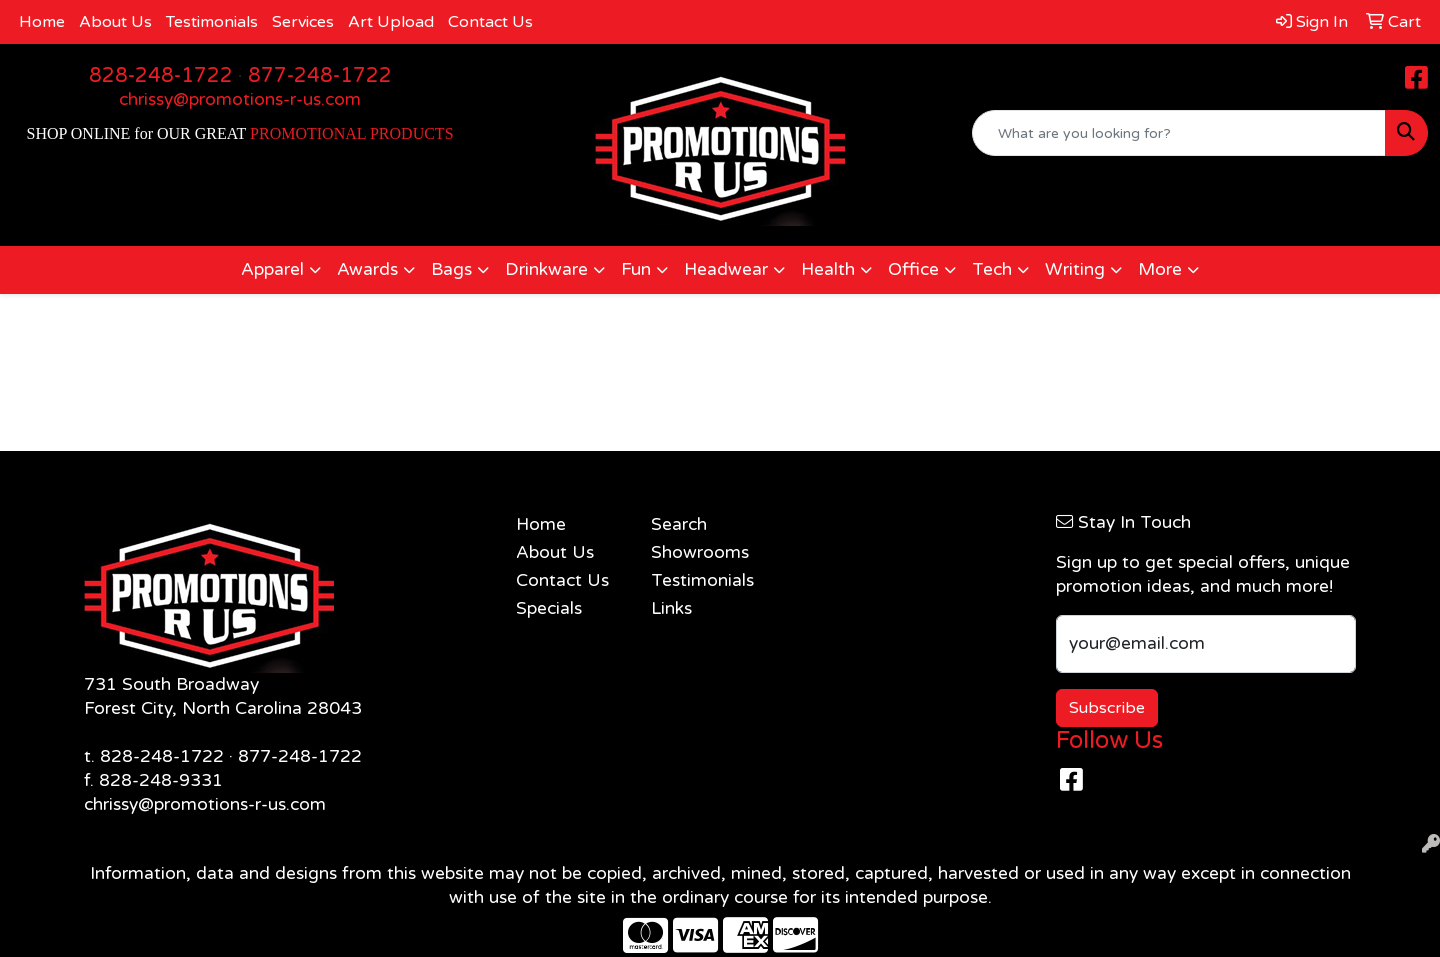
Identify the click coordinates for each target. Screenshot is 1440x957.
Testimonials (212, 22)
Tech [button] (992, 269)
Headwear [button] (726, 269)
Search (679, 524)
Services (303, 22)
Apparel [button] (272, 269)
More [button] (1160, 269)
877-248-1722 (320, 76)
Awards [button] (367, 269)
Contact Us (490, 22)
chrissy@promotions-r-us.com (240, 99)
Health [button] (828, 269)
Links (671, 608)
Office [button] (913, 269)
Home (42, 22)
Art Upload (391, 22)
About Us (115, 22)
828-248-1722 (161, 76)
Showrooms (700, 552)
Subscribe (1107, 708)
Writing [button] (1075, 269)
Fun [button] (636, 269)
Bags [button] (451, 269)
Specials (549, 608)
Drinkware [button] (546, 269)
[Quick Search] (1179, 133)
